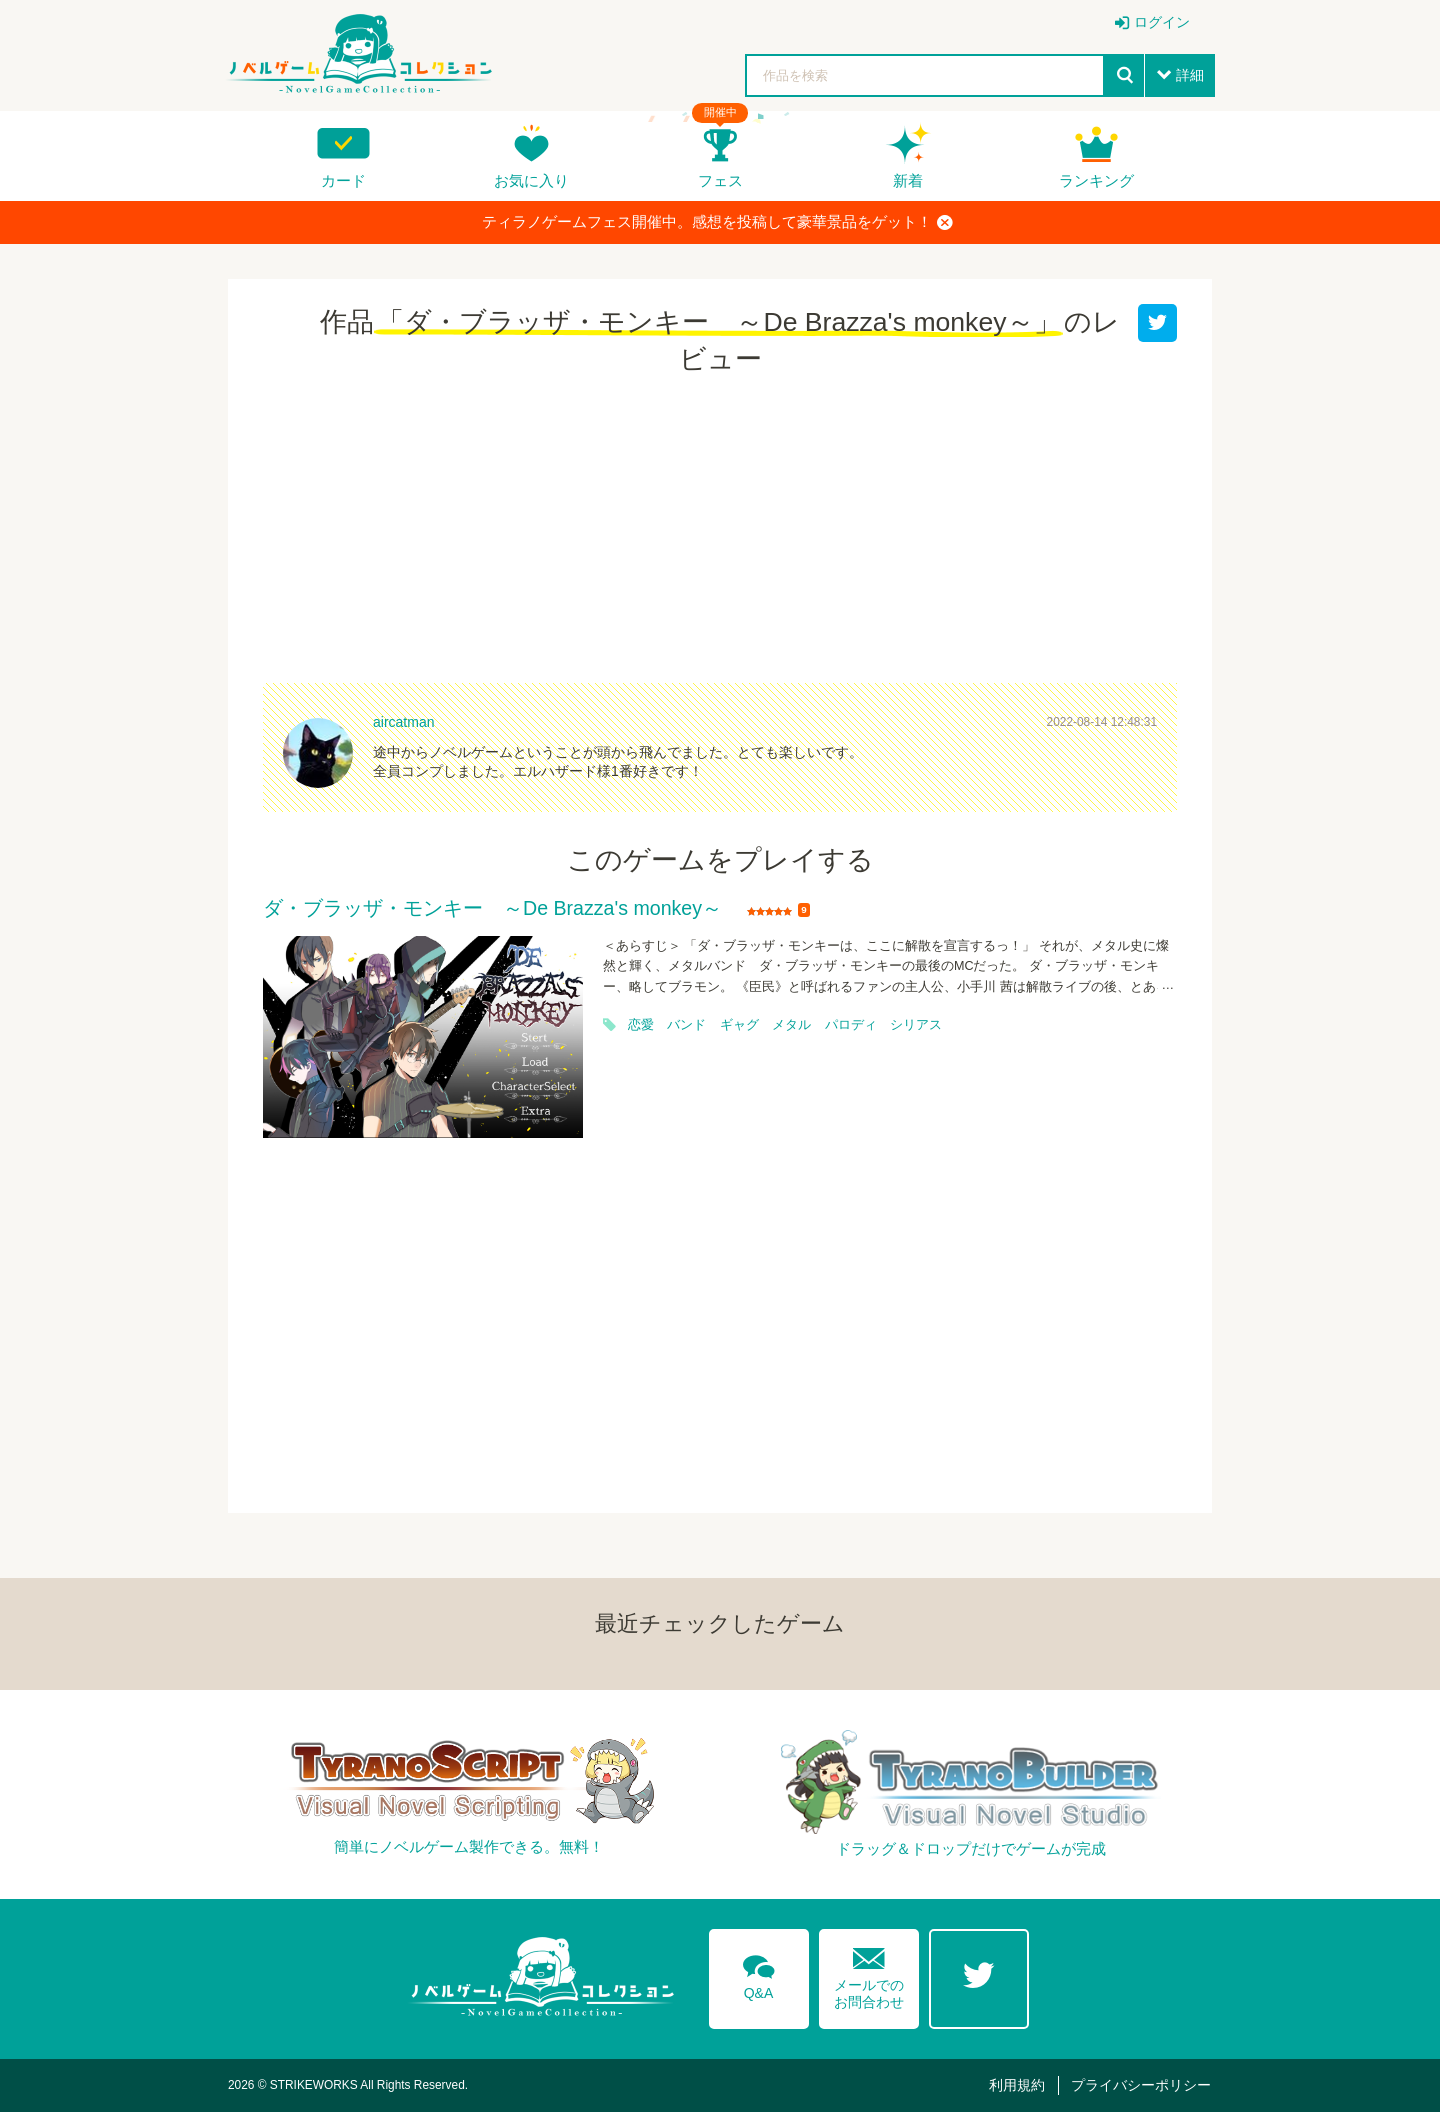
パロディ (851, 1025)
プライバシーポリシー (1141, 2085)
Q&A (759, 1974)
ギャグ (739, 1025)
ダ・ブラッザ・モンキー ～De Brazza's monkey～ (492, 909)
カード (343, 180)
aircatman (403, 722)
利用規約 (1017, 2085)
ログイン (1162, 22)
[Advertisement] (720, 533)
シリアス (916, 1025)
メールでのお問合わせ (869, 1973)
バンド (686, 1025)
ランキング (1096, 180)
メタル (791, 1025)
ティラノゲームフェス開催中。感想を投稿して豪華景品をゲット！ (717, 222)
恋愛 (641, 1025)
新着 (908, 180)
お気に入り (531, 180)
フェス (720, 180)
